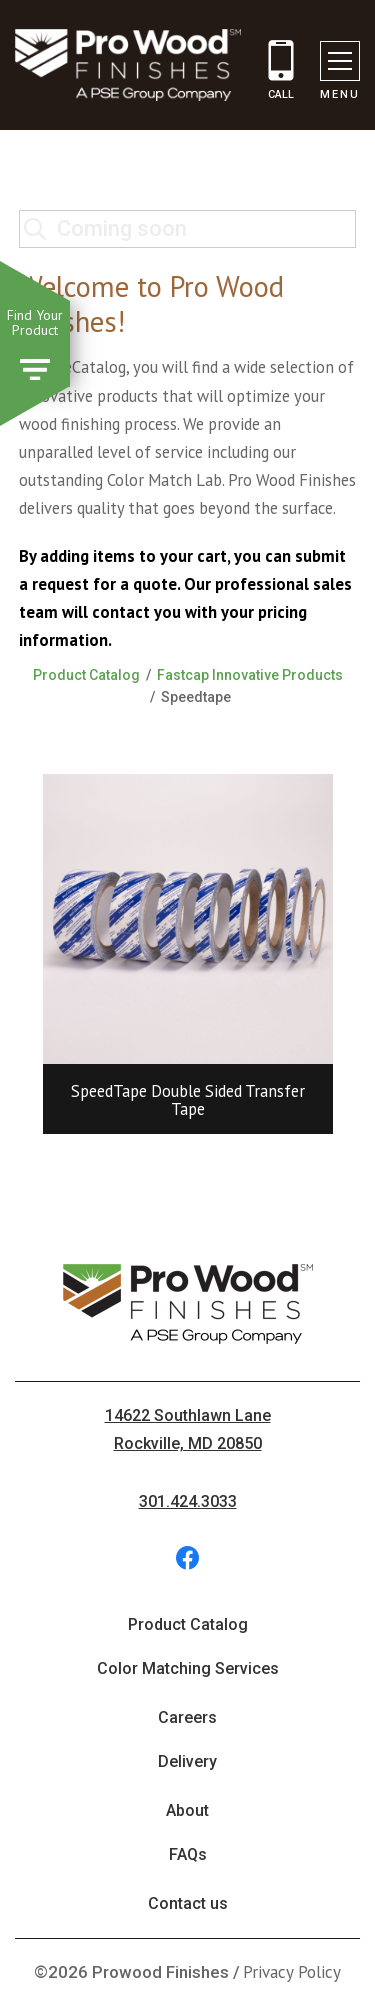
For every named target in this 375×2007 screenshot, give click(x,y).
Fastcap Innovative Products (250, 675)
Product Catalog (86, 675)
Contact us (188, 1903)
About (187, 1810)
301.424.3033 (188, 1501)
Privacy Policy (292, 1972)
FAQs (188, 1854)
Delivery (187, 1761)
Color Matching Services (188, 1668)
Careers (187, 1717)
